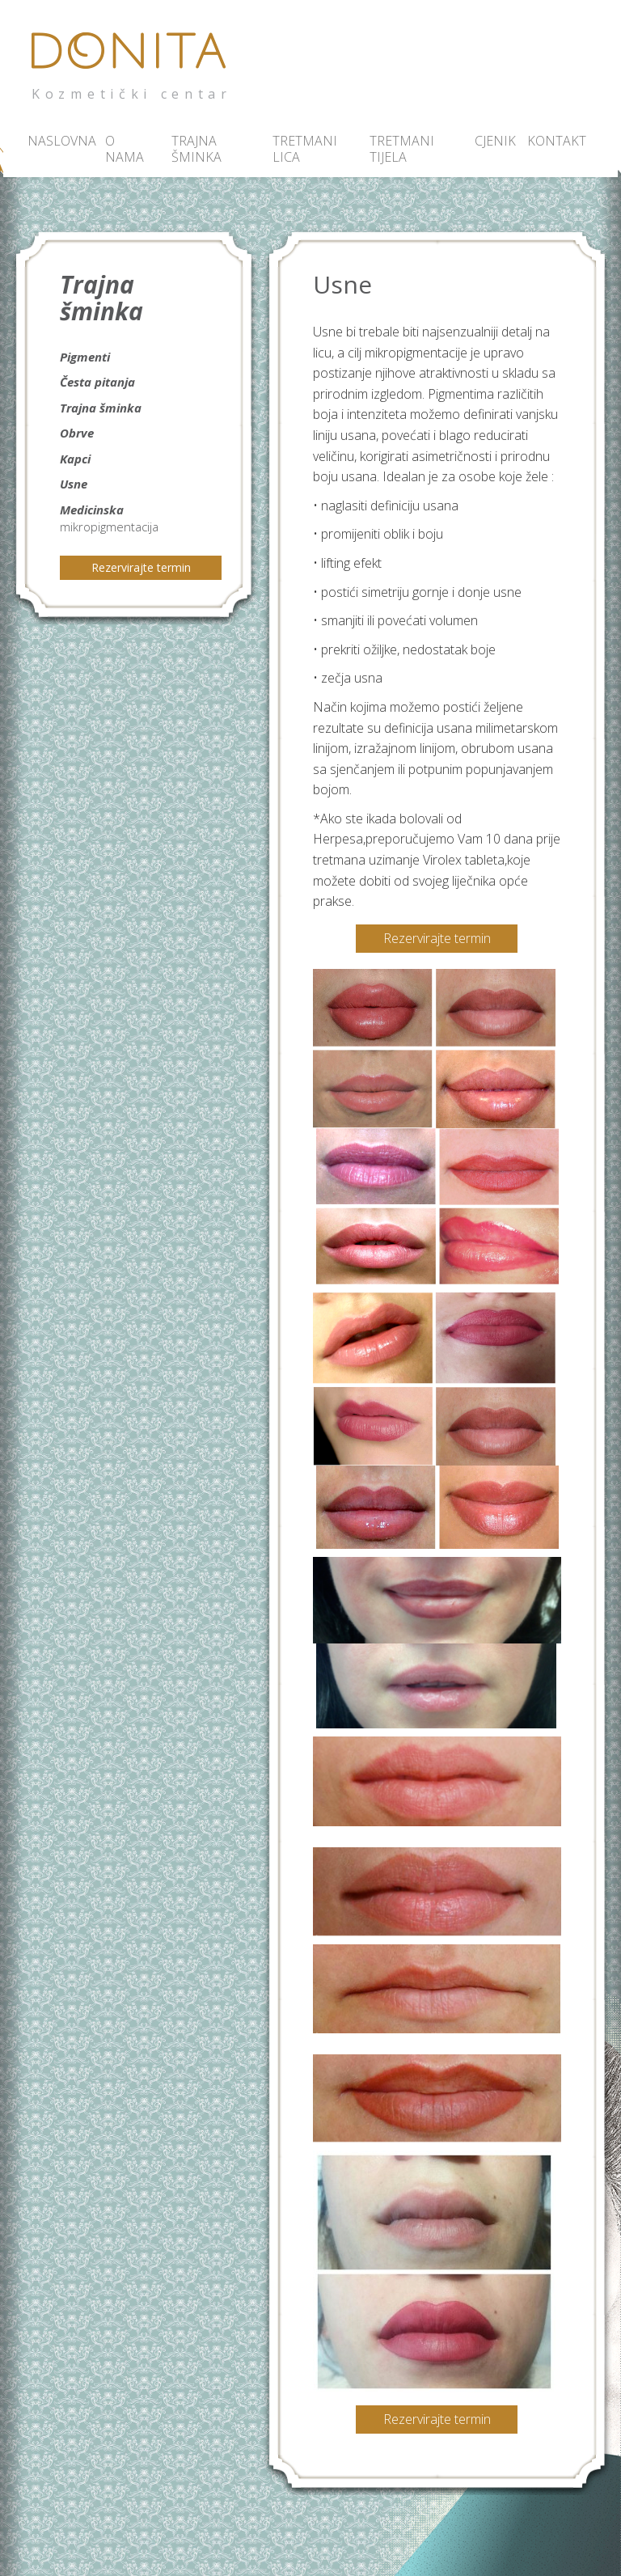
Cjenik (490, 141)
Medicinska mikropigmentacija (109, 518)
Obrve (77, 433)
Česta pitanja (97, 382)
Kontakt (549, 141)
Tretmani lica (304, 149)
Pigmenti (85, 357)
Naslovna (59, 141)
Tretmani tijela (402, 149)
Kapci (75, 458)
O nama (124, 149)
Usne (73, 484)
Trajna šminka (196, 149)
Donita (133, 60)
